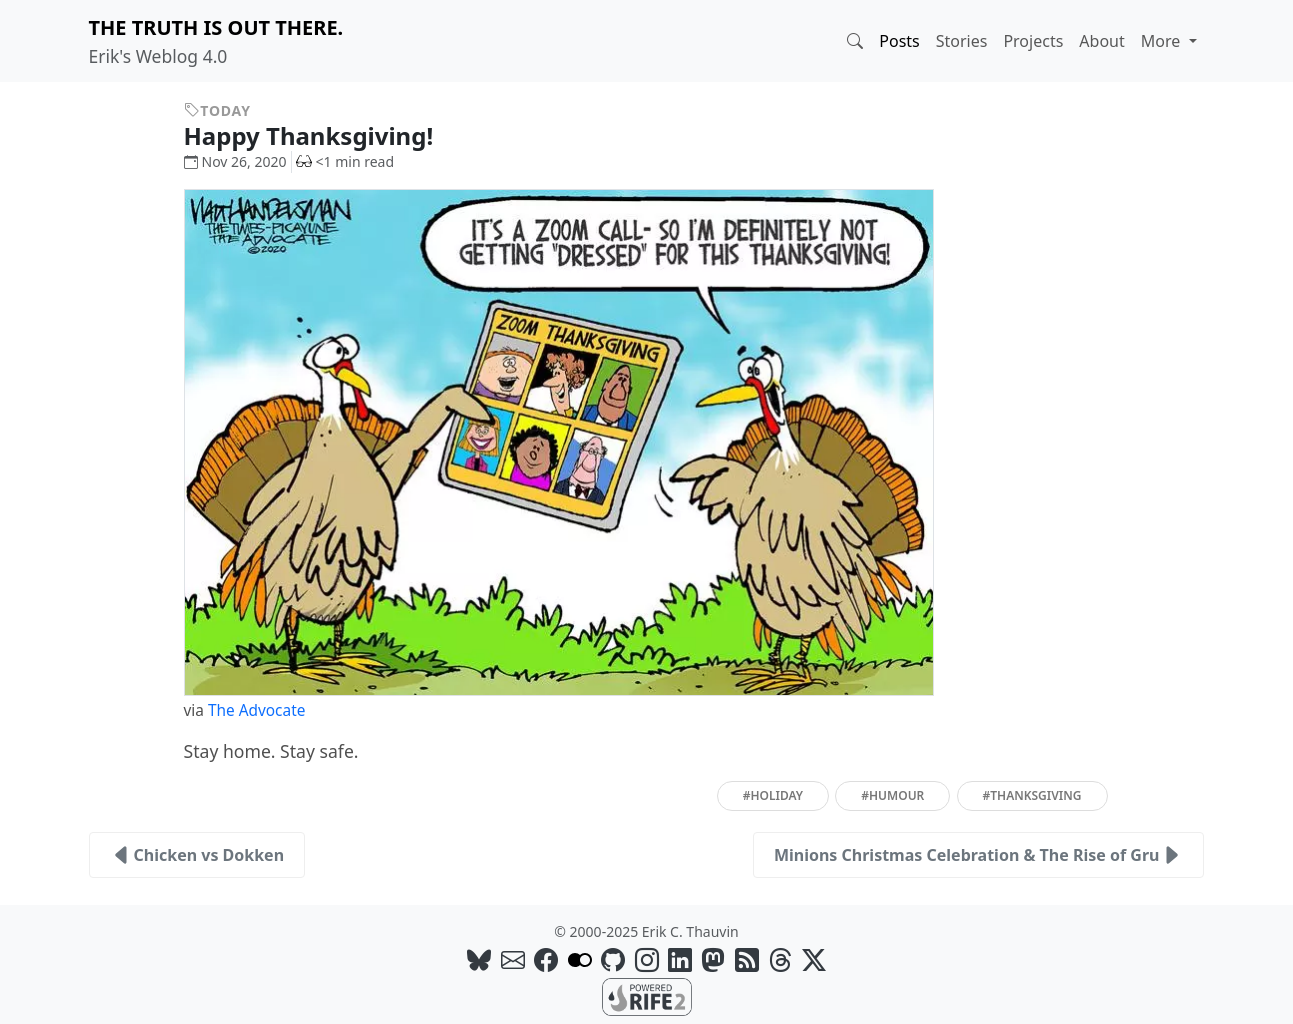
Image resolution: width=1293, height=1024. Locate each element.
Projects (1033, 41)
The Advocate (256, 710)
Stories (962, 41)
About (1101, 41)
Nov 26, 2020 (235, 161)
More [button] (1163, 41)
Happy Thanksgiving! (324, 135)
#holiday (773, 795)
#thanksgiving (1032, 795)
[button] (855, 41)
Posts (899, 41)
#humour (892, 795)
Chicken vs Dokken (197, 855)
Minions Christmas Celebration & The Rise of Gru (979, 855)
